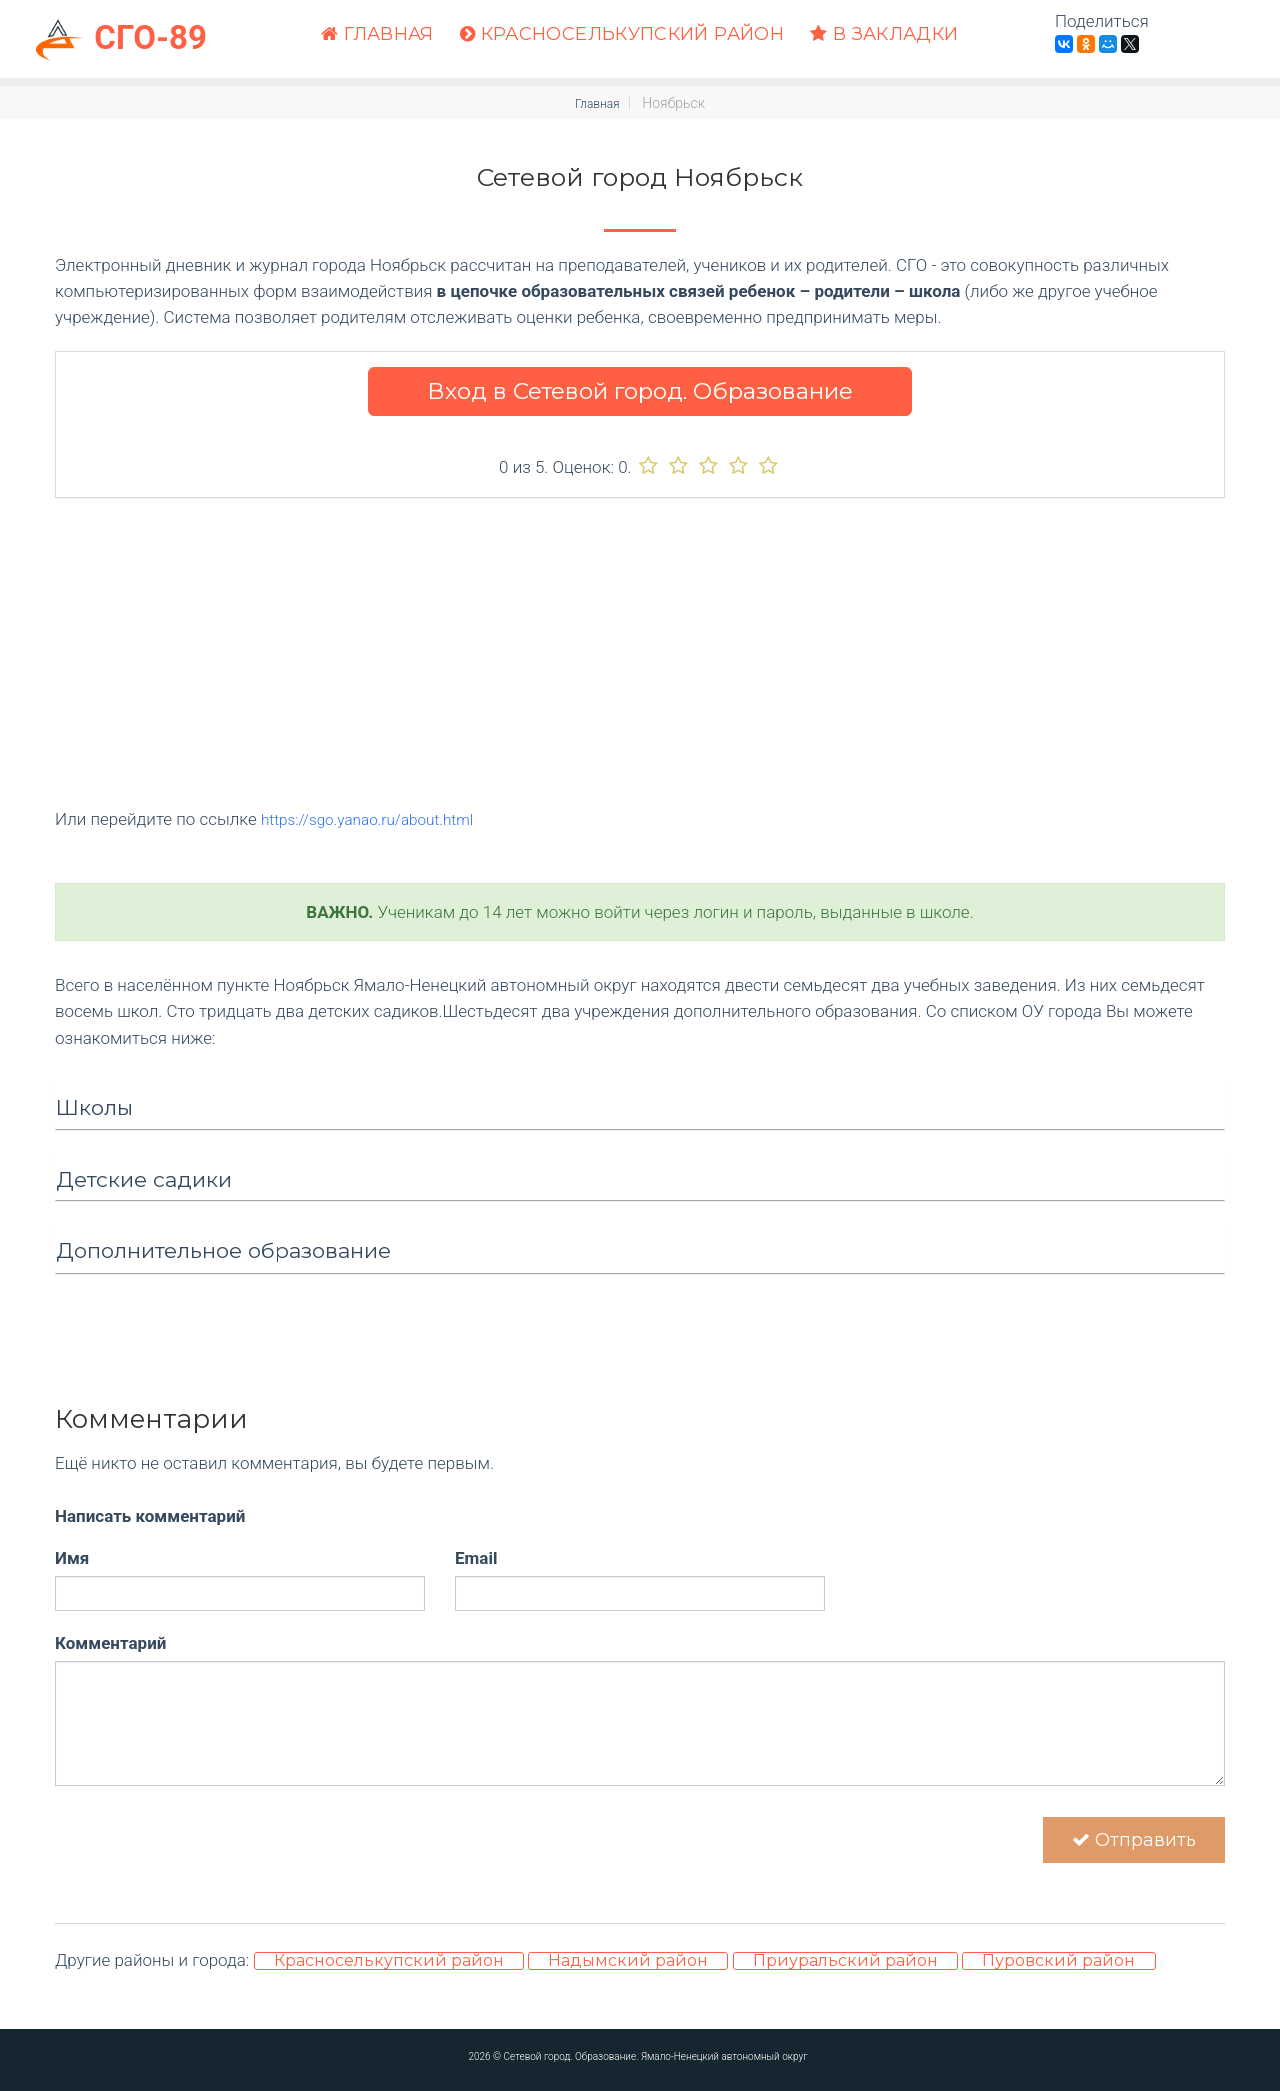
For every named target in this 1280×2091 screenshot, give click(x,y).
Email (476, 1557)
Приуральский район (845, 1972)
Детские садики (144, 1178)
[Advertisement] (640, 666)
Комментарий (110, 1642)
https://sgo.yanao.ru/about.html (379, 819)
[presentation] (207, 1824)
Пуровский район (1058, 1972)
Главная (377, 35)
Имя (72, 1557)
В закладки (884, 35)
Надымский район (628, 1972)
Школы (94, 1107)
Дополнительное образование (223, 1250)
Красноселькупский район (622, 35)
